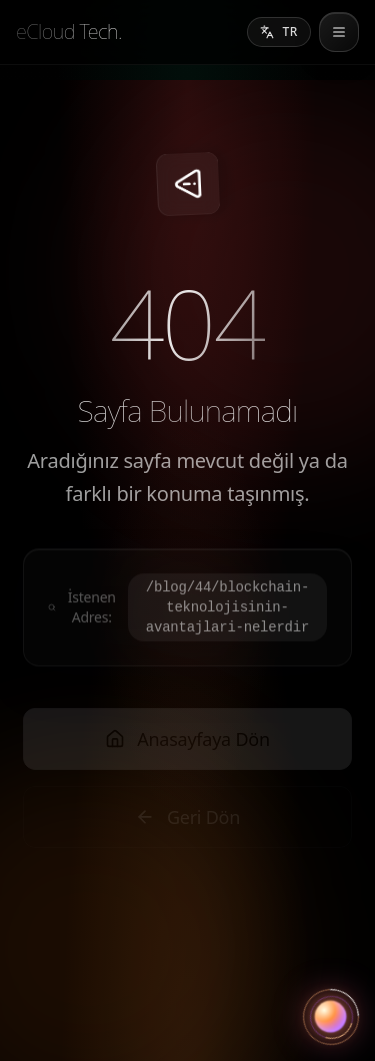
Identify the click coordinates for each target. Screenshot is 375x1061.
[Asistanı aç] (331, 1017)
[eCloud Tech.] (69, 32)
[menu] (339, 32)
